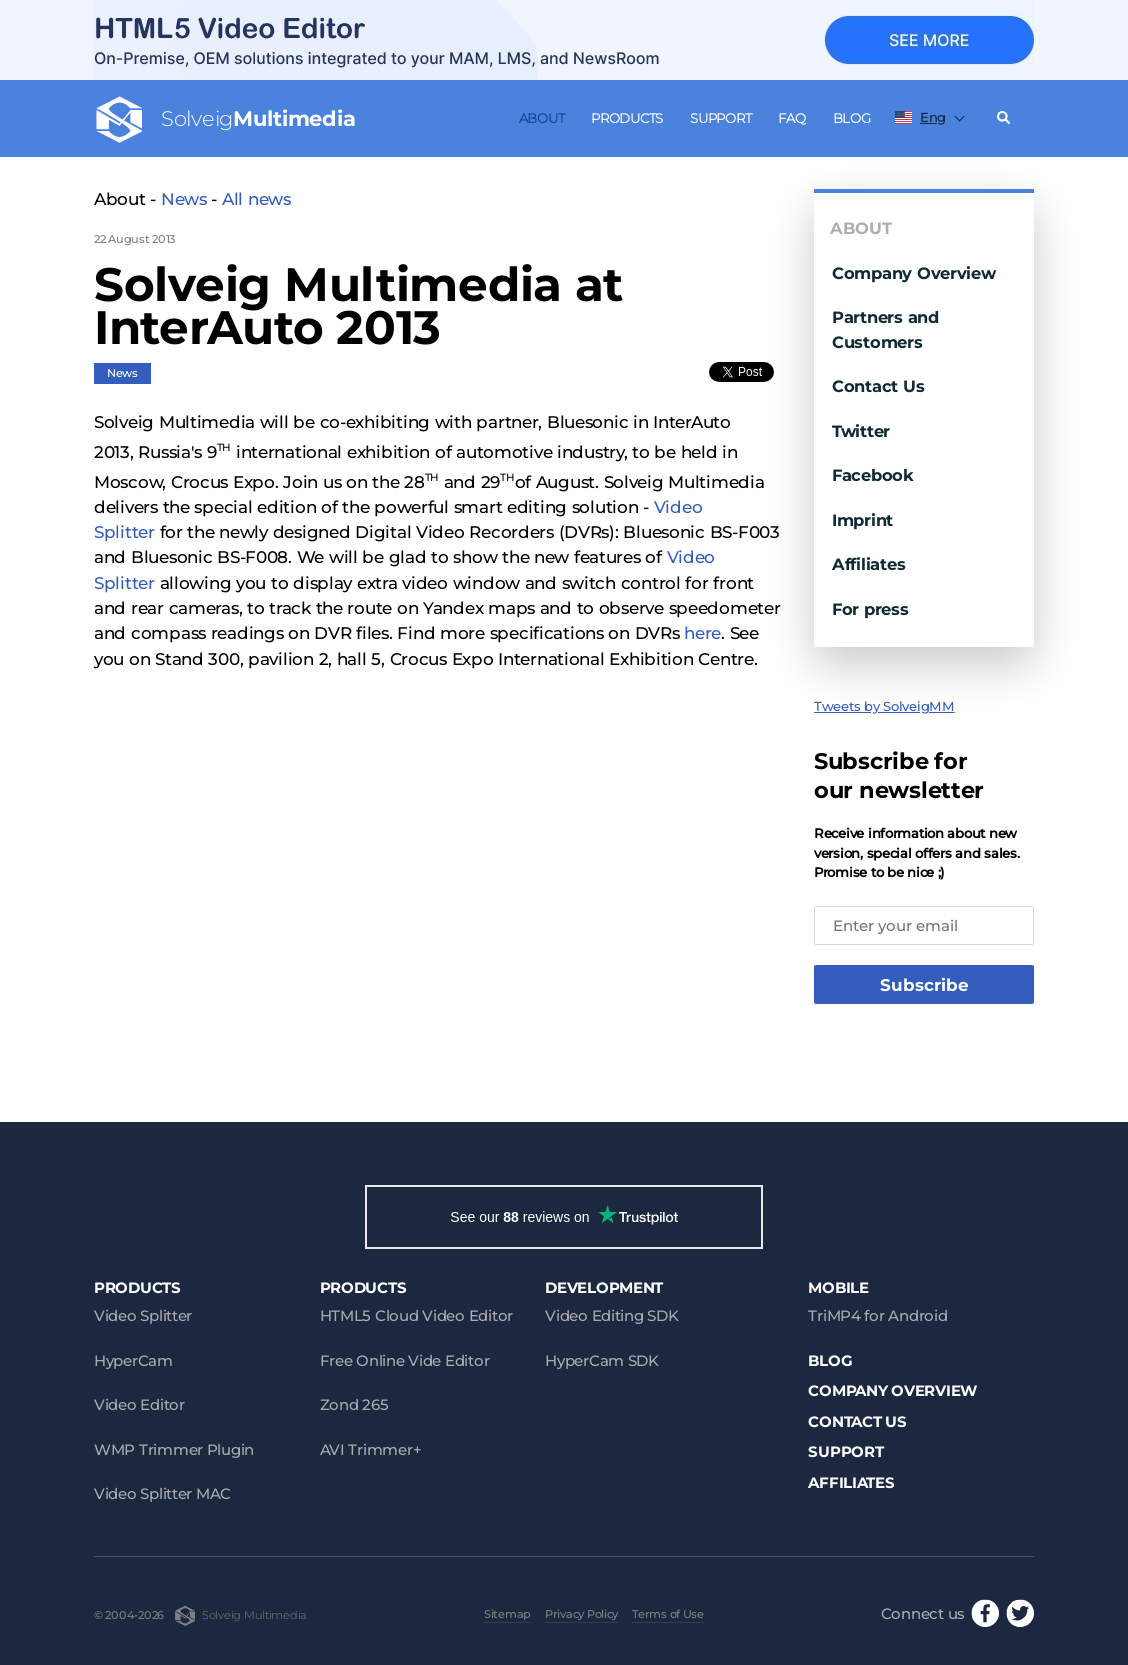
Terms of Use (668, 1614)
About (542, 118)
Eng (920, 117)
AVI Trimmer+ (371, 1449)
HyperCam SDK (602, 1360)
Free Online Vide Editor (405, 1360)
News (184, 199)
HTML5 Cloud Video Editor (416, 1315)
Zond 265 (354, 1404)
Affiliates (868, 564)
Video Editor (139, 1404)
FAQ (791, 118)
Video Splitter (143, 1315)
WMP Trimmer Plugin (174, 1449)
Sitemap (507, 1614)
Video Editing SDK (611, 1315)
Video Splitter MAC (162, 1493)
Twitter (861, 431)
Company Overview (914, 273)
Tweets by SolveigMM (884, 706)
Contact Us (878, 386)
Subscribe (924, 985)
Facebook (873, 475)
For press (870, 609)
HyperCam (133, 1360)
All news (256, 199)
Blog (852, 118)
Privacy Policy (581, 1614)
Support (720, 118)
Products (627, 118)
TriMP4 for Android (877, 1315)
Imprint (862, 520)
